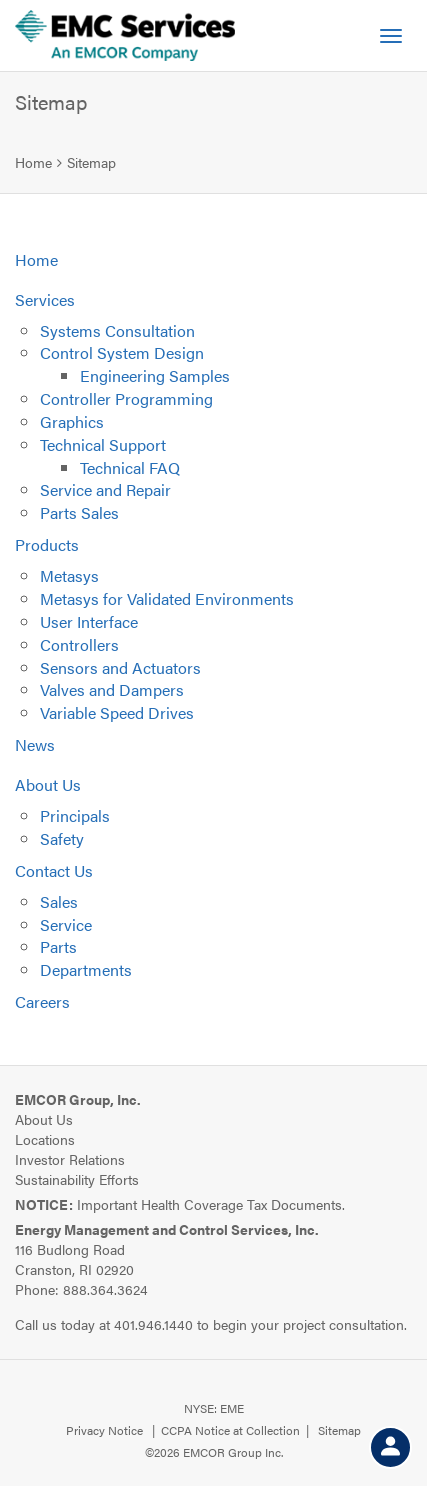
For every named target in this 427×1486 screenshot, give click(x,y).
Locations (45, 1139)
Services (45, 299)
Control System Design (122, 352)
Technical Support (103, 444)
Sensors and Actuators (120, 667)
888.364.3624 (105, 1289)
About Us (48, 784)
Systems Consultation (117, 330)
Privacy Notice (104, 1430)
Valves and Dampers (112, 689)
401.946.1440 (153, 1324)
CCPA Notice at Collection (230, 1430)
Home (33, 162)
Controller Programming (126, 398)
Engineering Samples (155, 375)
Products (47, 544)
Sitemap (91, 162)
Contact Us (54, 870)
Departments (86, 969)
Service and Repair (105, 489)
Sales (59, 901)
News (35, 744)
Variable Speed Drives (117, 712)
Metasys (69, 575)
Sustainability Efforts (77, 1179)
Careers (42, 1001)
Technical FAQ (130, 467)
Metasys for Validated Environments (167, 598)
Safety (62, 838)
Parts (58, 946)
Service (66, 924)
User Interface (89, 621)
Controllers (79, 644)
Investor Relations (70, 1159)
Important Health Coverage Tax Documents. (180, 1204)
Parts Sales (79, 512)
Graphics (72, 421)
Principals (75, 815)
